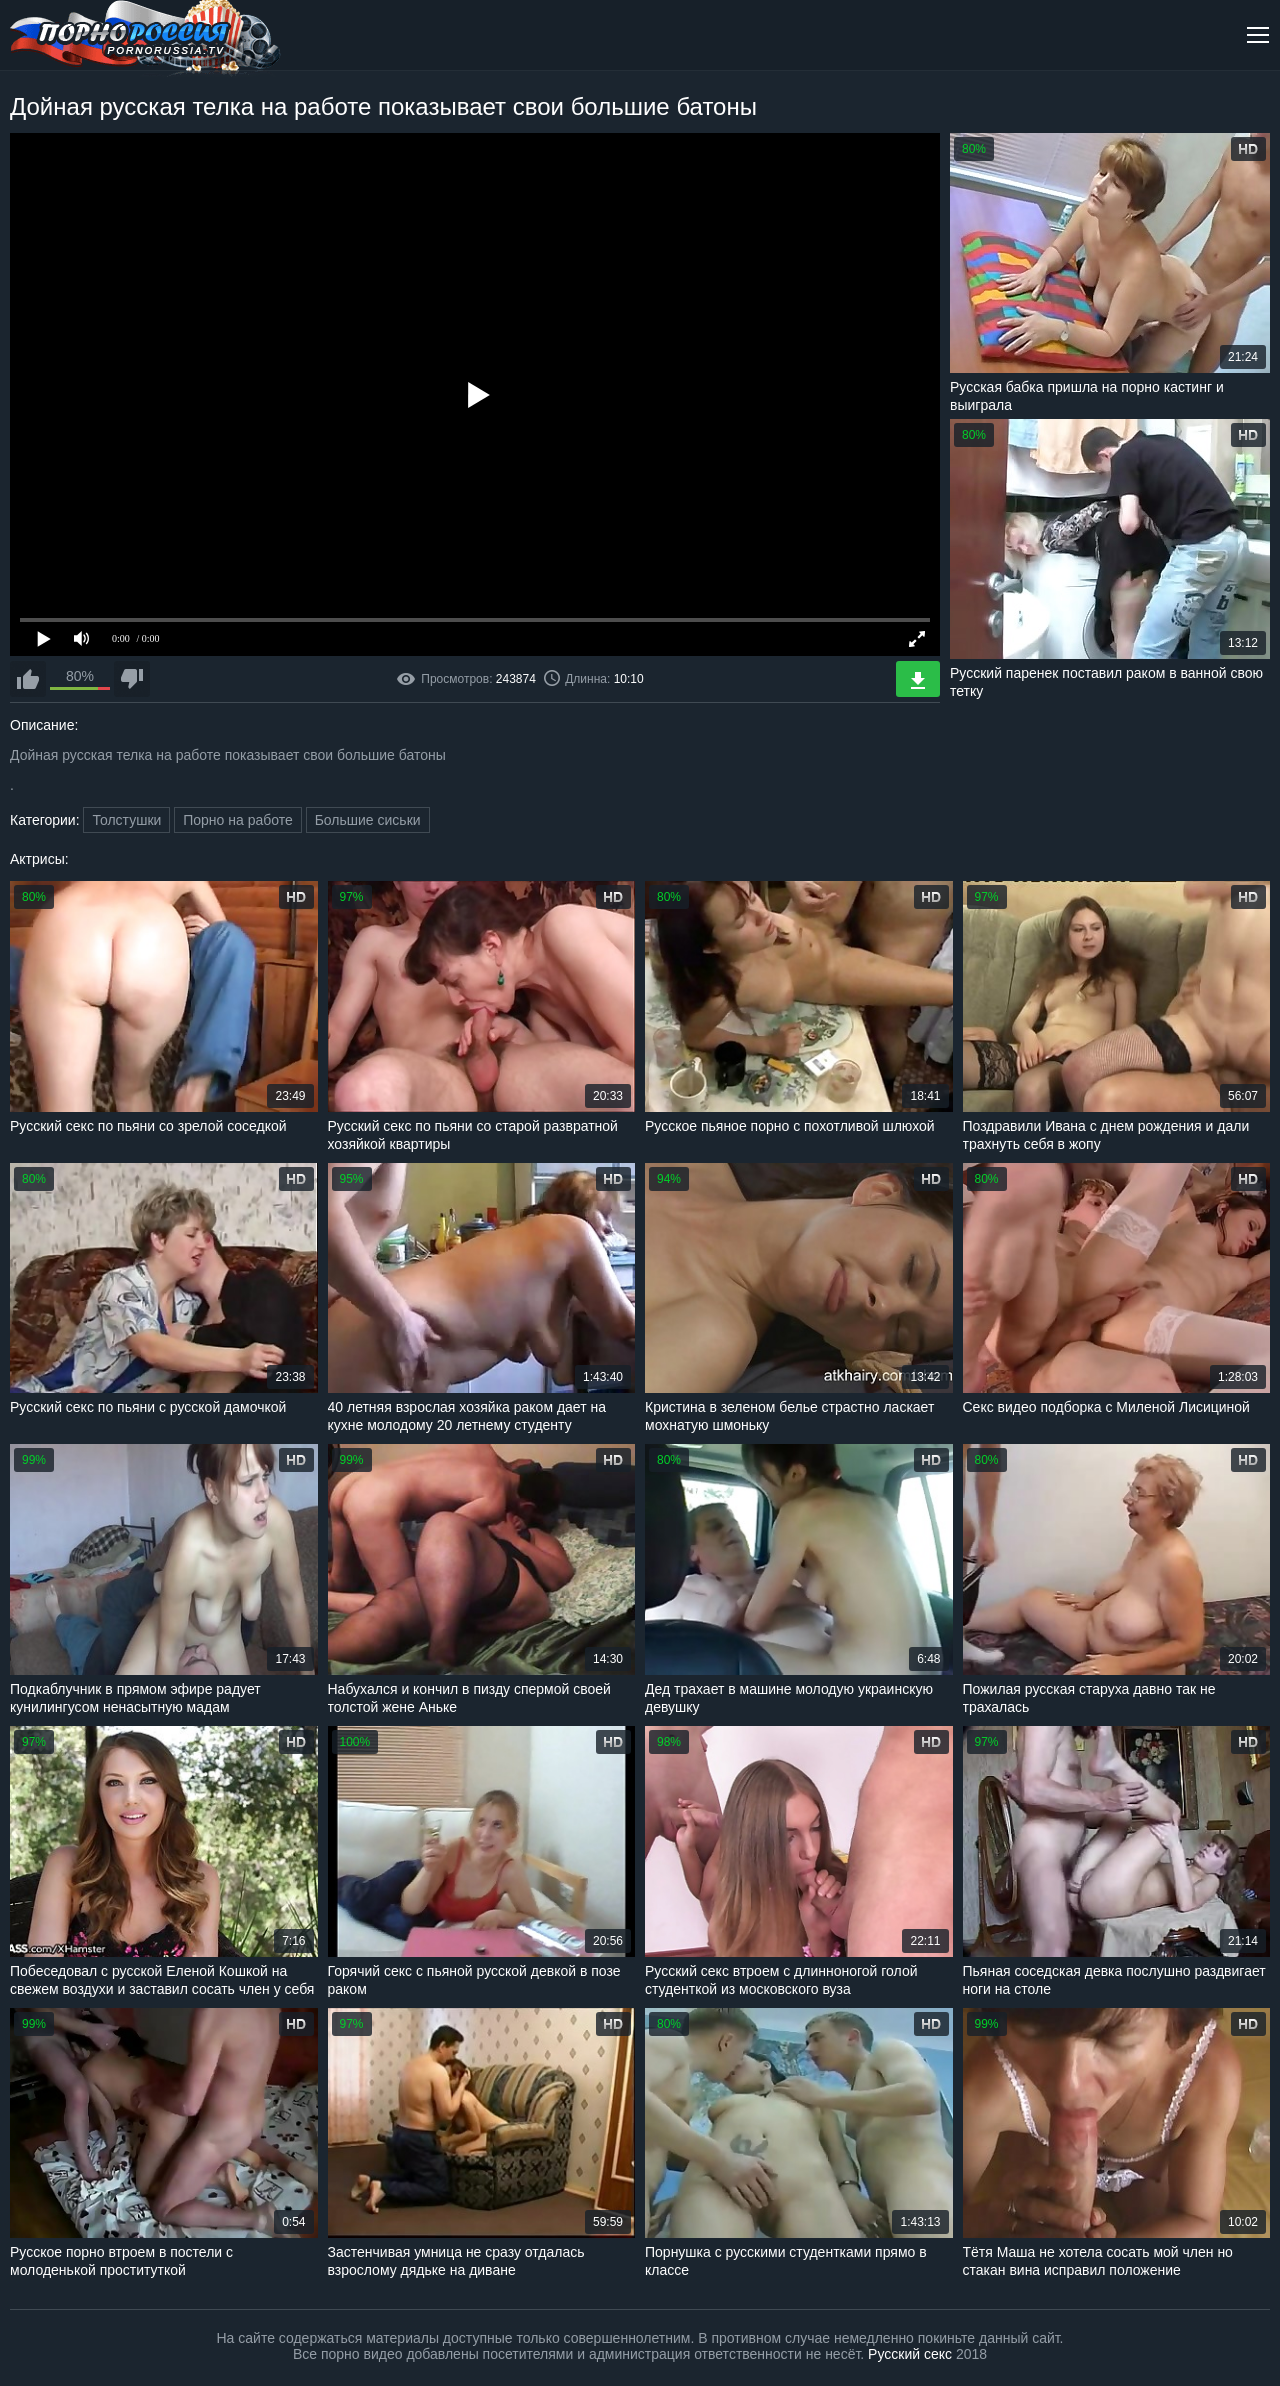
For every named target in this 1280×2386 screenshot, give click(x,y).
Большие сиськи (368, 820)
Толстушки (126, 820)
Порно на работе (238, 820)
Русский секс (910, 2354)
